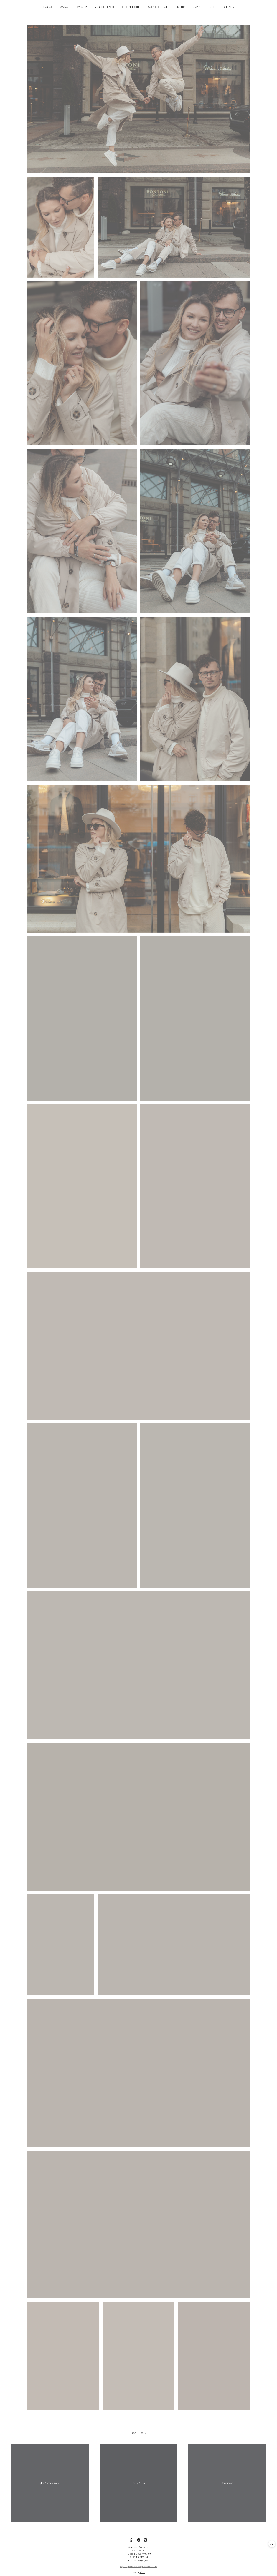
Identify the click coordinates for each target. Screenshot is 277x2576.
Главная (47, 7)
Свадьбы (63, 7)
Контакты (228, 7)
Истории (180, 7)
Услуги (196, 7)
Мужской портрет (104, 7)
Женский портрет (131, 7)
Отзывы (212, 7)
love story (81, 7)
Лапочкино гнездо (158, 7)
